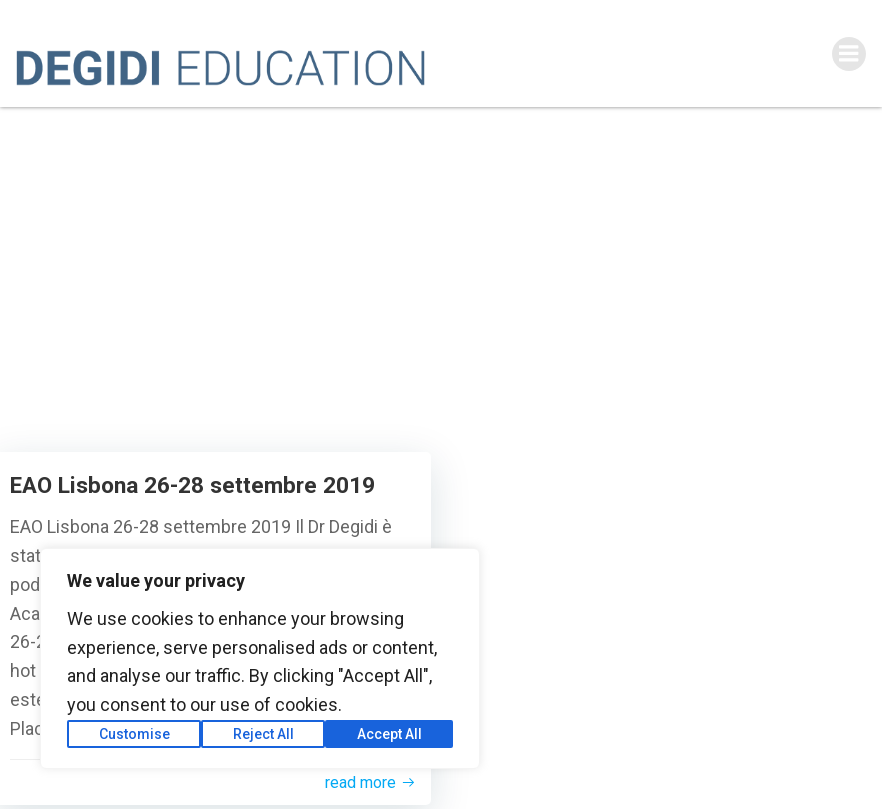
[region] (260, 658)
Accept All (389, 734)
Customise (134, 734)
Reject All (263, 734)
